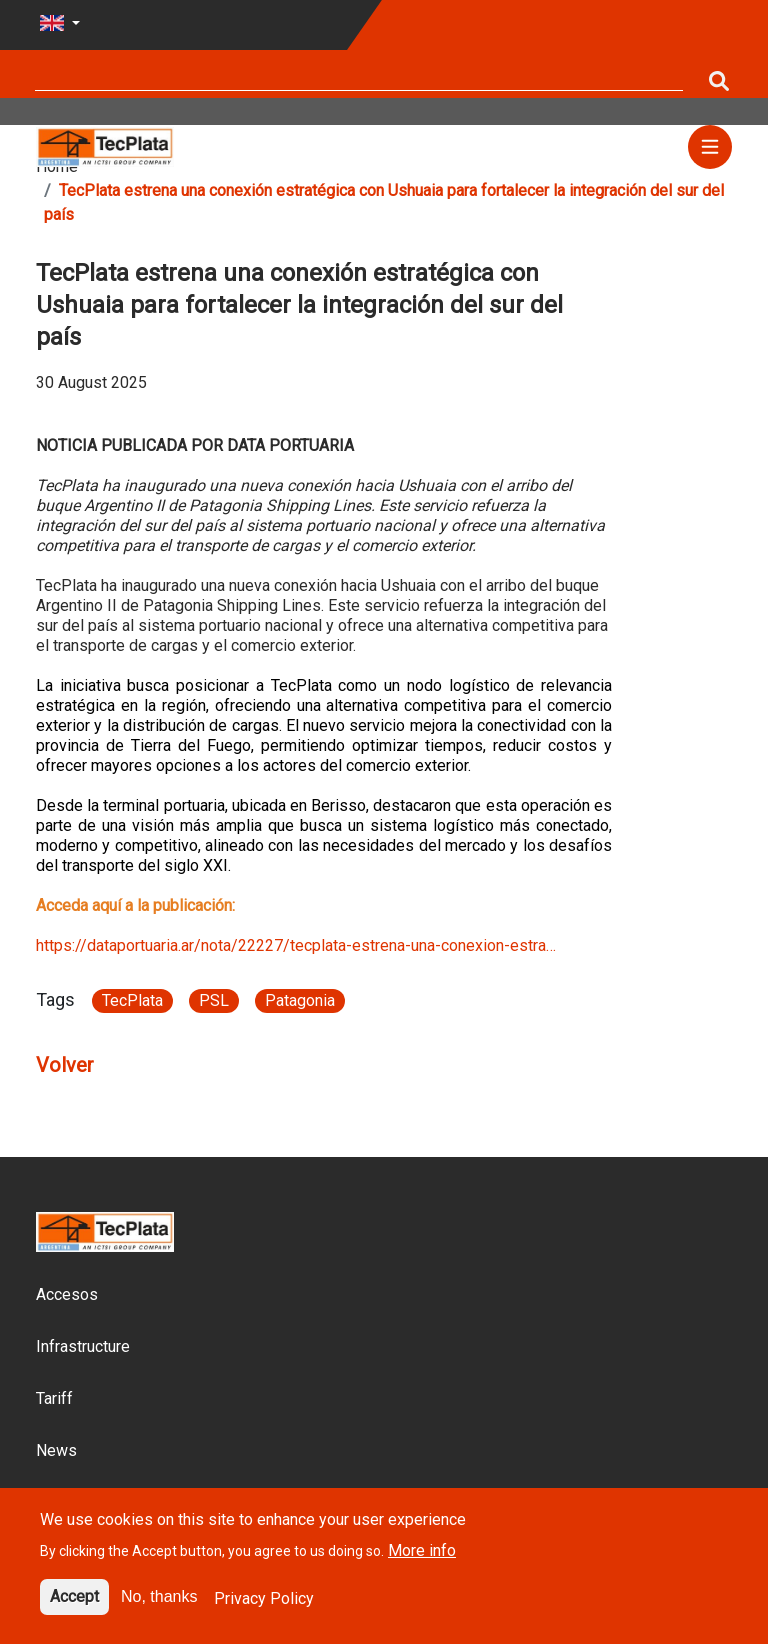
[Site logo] (105, 145)
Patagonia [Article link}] (300, 1000)
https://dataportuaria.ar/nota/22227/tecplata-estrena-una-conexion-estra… (296, 945)
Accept (74, 1608)
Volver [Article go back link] (65, 1065)
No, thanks (159, 1608)
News (56, 1450)
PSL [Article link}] (214, 1000)
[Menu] (710, 147)
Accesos (67, 1294)
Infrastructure (83, 1346)
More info (422, 1562)
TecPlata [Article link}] (132, 1000)
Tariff (54, 1398)
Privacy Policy (264, 1610)
